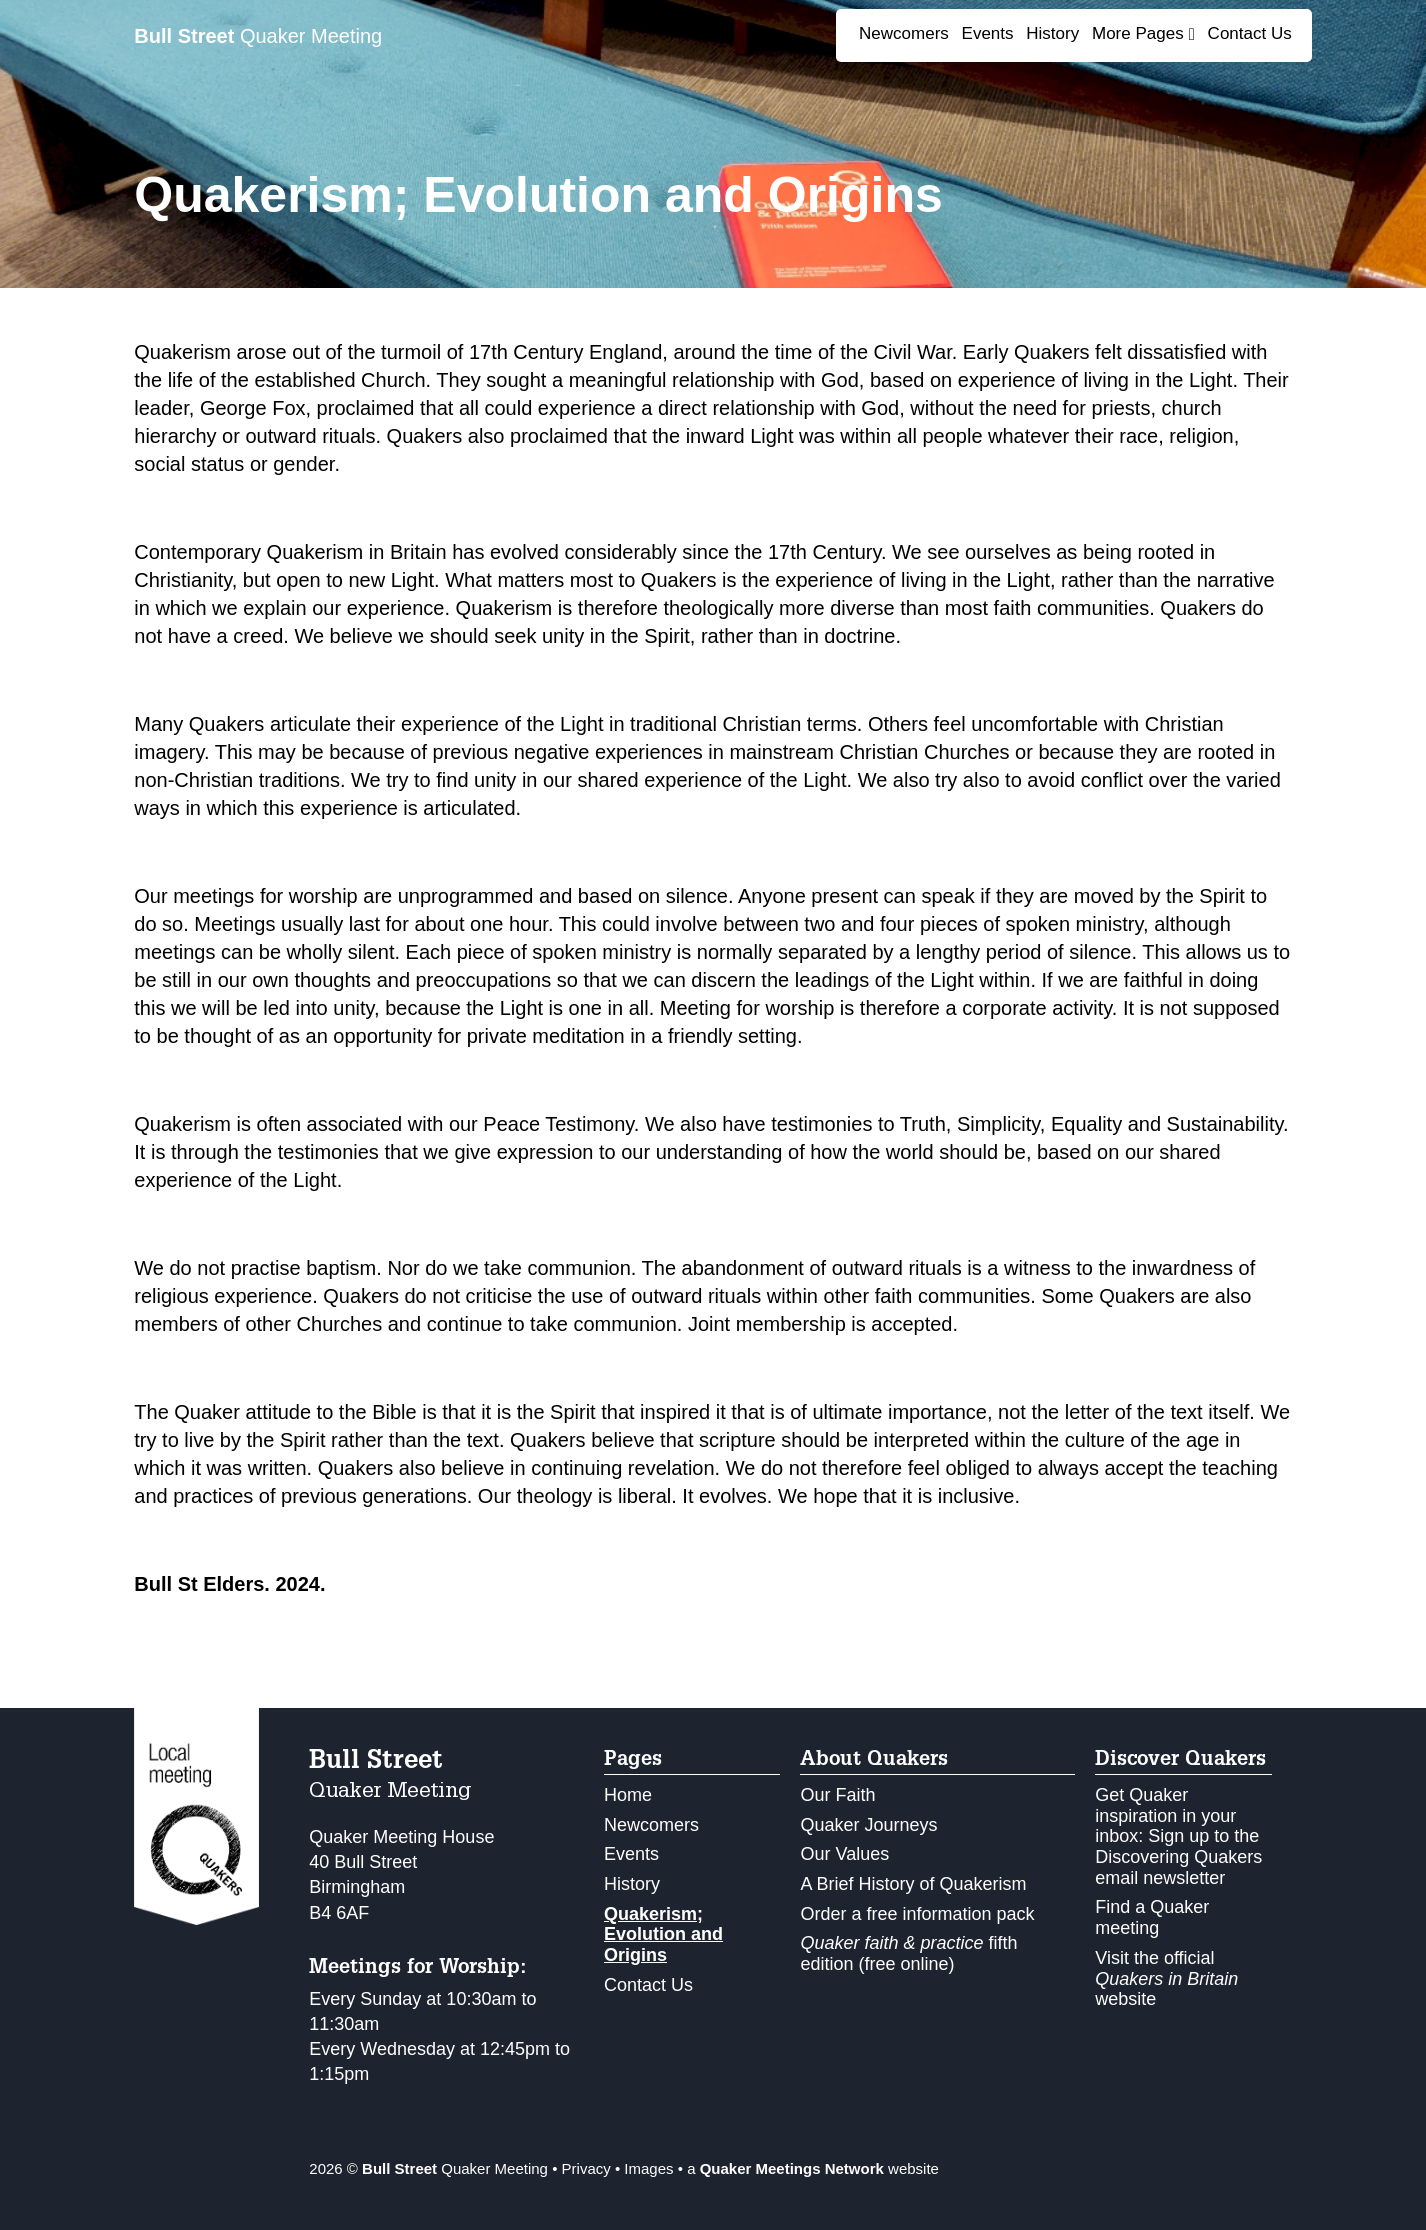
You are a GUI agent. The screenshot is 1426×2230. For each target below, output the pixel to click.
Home (628, 1795)
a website (813, 2168)
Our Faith (837, 1795)
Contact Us (1250, 33)
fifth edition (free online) (908, 1953)
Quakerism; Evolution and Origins (663, 1934)
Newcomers (904, 33)
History (1052, 33)
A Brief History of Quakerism (913, 1884)
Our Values (844, 1854)
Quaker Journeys (868, 1825)
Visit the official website (1166, 1978)
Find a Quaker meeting (1152, 1917)
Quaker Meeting (258, 36)
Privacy (586, 2168)
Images (648, 2168)
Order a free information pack (917, 1914)
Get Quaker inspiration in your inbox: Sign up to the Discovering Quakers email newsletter (1178, 1836)
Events (988, 33)
